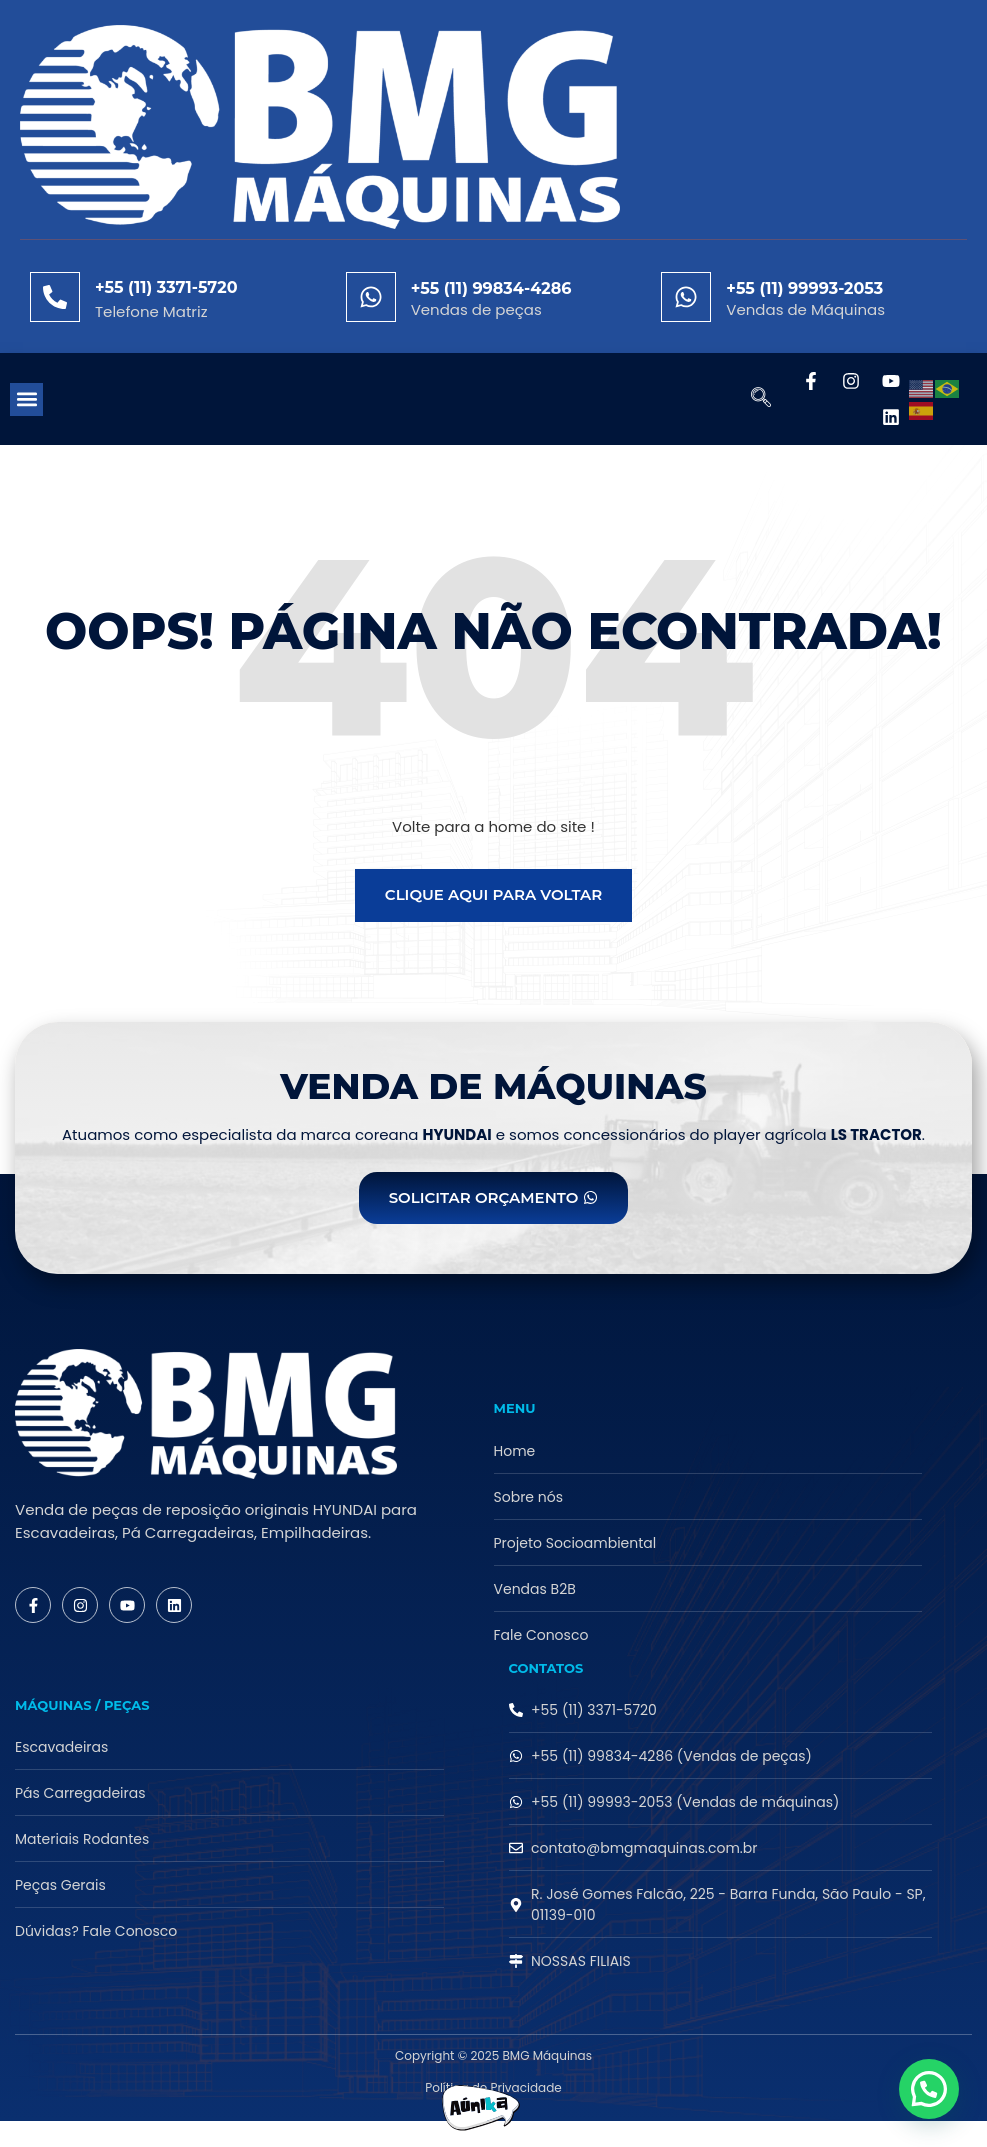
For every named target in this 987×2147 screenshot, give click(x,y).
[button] (26, 399)
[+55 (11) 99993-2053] (686, 297)
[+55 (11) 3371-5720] (55, 297)
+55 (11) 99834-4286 (491, 288)
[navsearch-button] (751, 399)
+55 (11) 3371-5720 (166, 287)
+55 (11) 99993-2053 (804, 288)
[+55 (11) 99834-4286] (371, 297)
